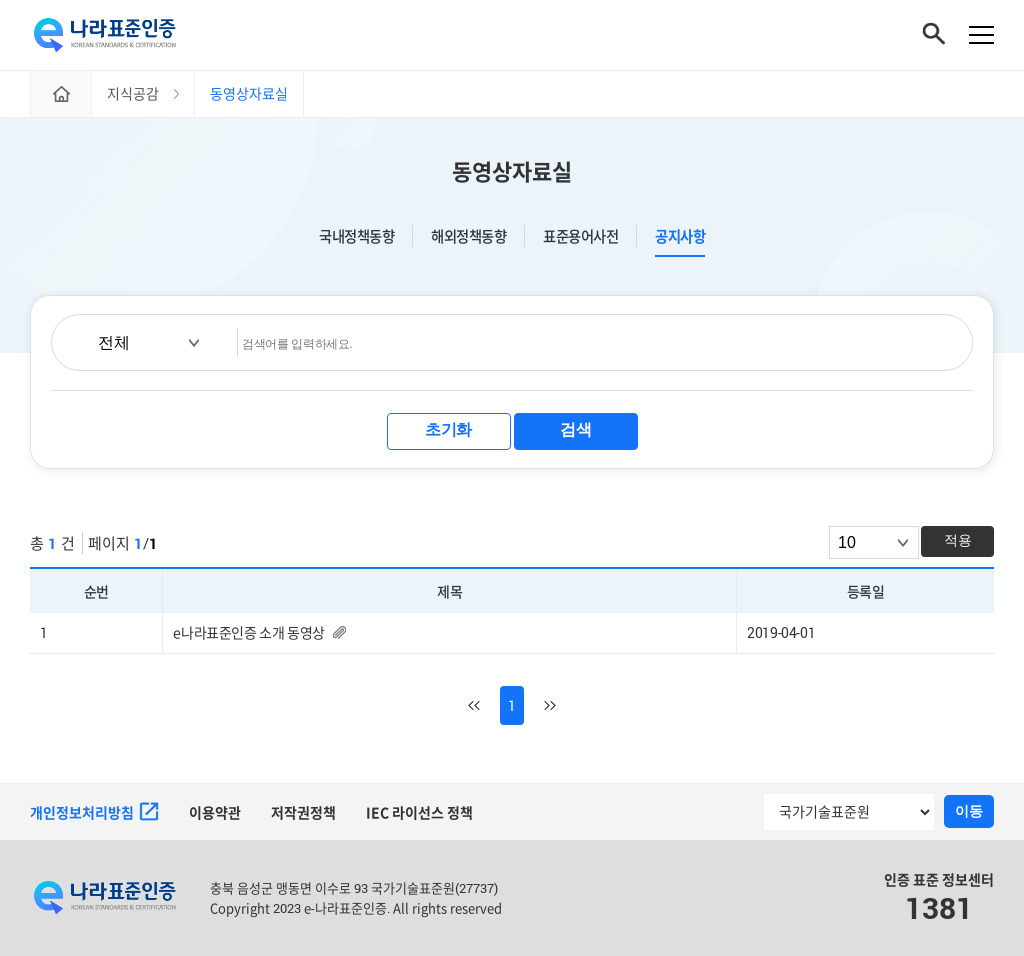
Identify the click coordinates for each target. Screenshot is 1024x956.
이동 (969, 811)
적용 (958, 540)
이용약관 (215, 812)
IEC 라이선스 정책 (419, 812)
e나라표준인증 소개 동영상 (248, 632)
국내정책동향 (356, 236)
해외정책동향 (468, 236)
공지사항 (680, 236)
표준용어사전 (580, 236)
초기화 (448, 429)
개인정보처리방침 (94, 812)
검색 (575, 429)
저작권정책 (303, 812)
